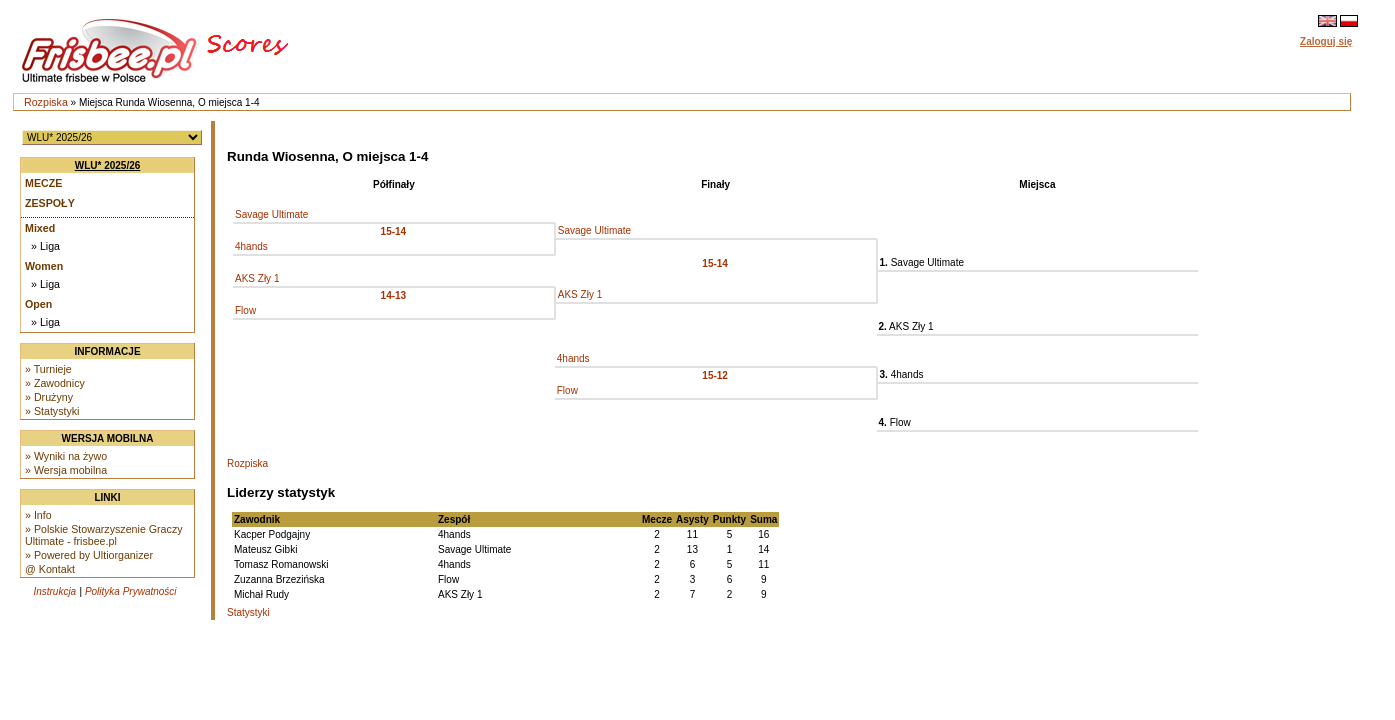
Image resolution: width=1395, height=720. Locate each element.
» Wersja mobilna (66, 470)
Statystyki (248, 612)
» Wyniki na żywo (66, 456)
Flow (245, 310)
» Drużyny (49, 397)
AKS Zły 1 (257, 278)
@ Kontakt (50, 569)
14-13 (394, 295)
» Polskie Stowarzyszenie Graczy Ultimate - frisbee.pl (104, 535)
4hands (251, 246)
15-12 (715, 375)
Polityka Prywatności (131, 591)
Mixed (40, 228)
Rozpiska (46, 102)
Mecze (43, 183)
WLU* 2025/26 (108, 165)
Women (44, 266)
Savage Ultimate (271, 214)
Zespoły (50, 203)
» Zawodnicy (55, 383)
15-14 (394, 231)
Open (38, 304)
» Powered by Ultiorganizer (89, 555)
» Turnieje (48, 369)
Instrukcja (54, 591)
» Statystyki (52, 411)
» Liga (45, 246)
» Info (38, 515)
